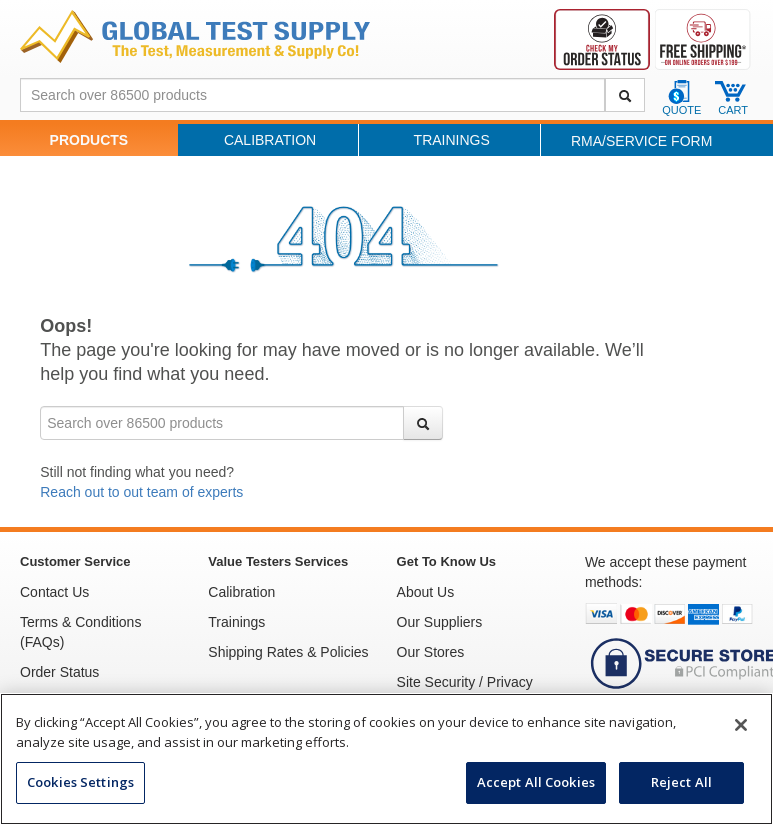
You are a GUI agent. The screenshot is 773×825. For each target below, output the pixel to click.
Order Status (59, 672)
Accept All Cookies (536, 782)
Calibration (270, 140)
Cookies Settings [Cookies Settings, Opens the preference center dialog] (80, 782)
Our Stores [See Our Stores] (431, 652)
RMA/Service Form (641, 141)
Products (89, 140)
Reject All (681, 782)
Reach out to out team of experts (141, 492)
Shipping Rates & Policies (288, 652)
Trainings (452, 140)
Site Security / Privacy (465, 682)
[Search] (625, 95)
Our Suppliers (440, 622)
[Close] (741, 725)
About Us (426, 592)
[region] (386, 759)
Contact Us (54, 592)
